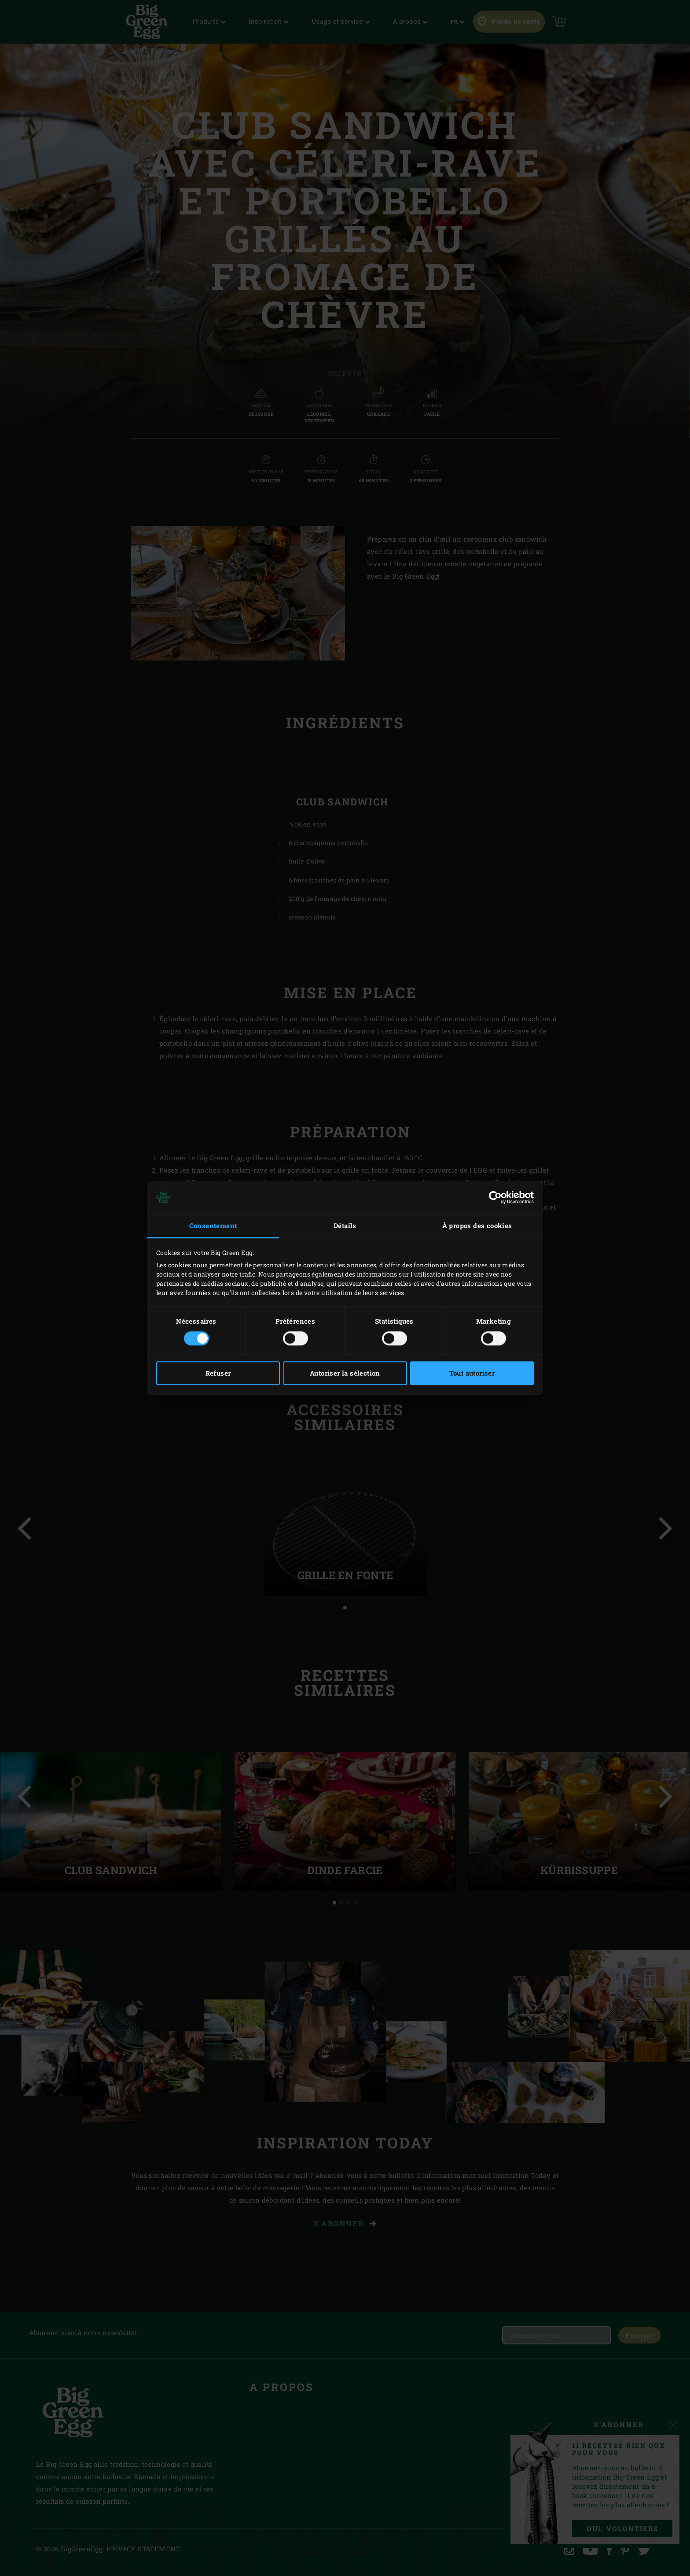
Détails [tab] (345, 1225)
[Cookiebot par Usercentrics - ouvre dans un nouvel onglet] (495, 1197)
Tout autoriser (472, 1373)
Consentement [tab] (213, 1225)
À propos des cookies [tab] (477, 1225)
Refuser (218, 1373)
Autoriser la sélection (345, 1373)
